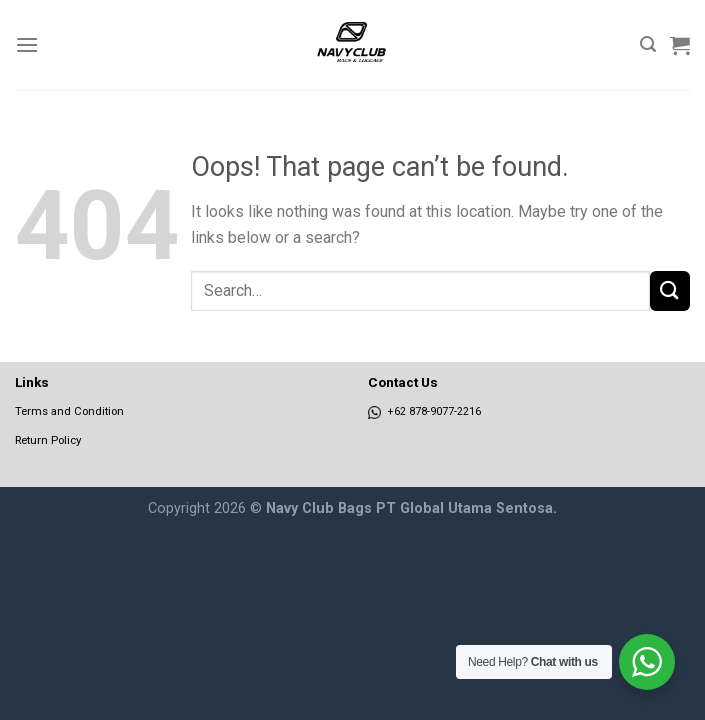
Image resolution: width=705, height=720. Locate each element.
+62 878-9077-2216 (424, 411)
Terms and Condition (69, 411)
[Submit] (670, 290)
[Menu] (27, 44)
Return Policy (48, 440)
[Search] (648, 44)
